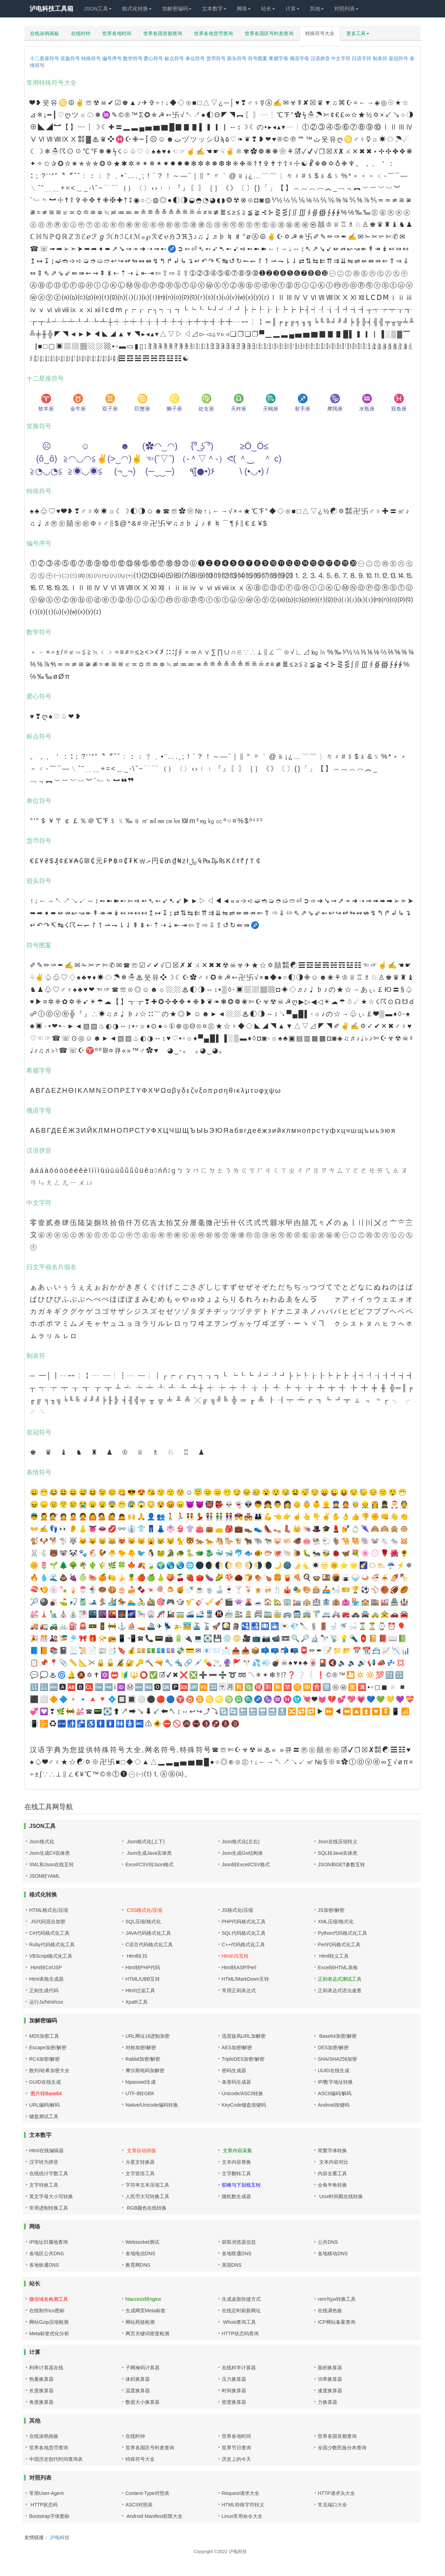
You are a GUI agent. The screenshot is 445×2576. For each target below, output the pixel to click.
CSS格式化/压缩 (144, 1910)
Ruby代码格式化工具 (52, 1944)
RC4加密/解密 (44, 2059)
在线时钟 (80, 33)
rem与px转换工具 (337, 2299)
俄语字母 (299, 58)
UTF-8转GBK (140, 2093)
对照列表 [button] (346, 8)
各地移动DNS (333, 2253)
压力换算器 (234, 2379)
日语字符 (361, 58)
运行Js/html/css (46, 2002)
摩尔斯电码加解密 (145, 2070)
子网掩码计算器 (143, 2367)
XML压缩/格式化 (336, 1921)
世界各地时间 (116, 33)
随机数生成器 (236, 2196)
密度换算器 (234, 2402)
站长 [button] (268, 8)
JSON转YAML (44, 1876)
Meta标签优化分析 (49, 2333)
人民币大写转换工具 (147, 2196)
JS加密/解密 (331, 1910)
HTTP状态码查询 (240, 2333)
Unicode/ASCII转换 (243, 2093)
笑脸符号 (70, 58)
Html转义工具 (333, 1956)
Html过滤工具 (140, 1990)
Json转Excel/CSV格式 (246, 1864)
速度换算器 (330, 2390)
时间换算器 (234, 2390)
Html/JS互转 (235, 1956)
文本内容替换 (236, 2162)
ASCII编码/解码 (334, 2093)
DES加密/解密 (333, 2047)
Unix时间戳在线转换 (340, 2196)
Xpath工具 (137, 2002)
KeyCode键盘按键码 (244, 2105)
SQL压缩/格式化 (143, 1921)
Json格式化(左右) (241, 1841)
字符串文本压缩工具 (147, 2185)
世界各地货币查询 (213, 33)
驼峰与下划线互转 (241, 2185)
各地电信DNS (140, 2253)
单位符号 (195, 58)
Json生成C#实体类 (49, 1853)
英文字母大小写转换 (51, 2196)
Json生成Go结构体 (242, 1853)
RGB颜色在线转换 (146, 2208)
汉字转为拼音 (43, 2162)
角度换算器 (41, 2402)
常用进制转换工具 (48, 2208)
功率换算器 (330, 2379)
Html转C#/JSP (45, 1967)
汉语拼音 (320, 58)
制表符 (380, 58)
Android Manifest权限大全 (154, 2516)
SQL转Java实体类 (337, 1853)
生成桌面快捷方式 (241, 2299)
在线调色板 (330, 2310)
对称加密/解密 (141, 2047)
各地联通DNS (237, 2253)
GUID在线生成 (45, 2082)
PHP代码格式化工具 (244, 1921)
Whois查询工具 (239, 2322)
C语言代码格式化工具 (149, 1944)
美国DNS (232, 2265)
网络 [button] (244, 8)
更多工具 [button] (357, 33)
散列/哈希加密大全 (49, 2070)
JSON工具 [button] (98, 8)
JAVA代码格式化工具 (148, 1933)
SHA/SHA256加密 (337, 2059)
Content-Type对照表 (147, 2493)
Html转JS (136, 1956)
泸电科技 (60, 2537)
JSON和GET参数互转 (341, 1864)
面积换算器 (330, 2367)
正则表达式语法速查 (340, 1990)
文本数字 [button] (214, 8)
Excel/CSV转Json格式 (149, 1864)
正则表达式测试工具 (340, 1979)
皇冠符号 (398, 58)
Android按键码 (333, 2105)
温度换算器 (138, 2390)
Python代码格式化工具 (342, 1933)
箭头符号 (236, 58)
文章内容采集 (237, 2150)
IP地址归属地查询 (48, 2242)
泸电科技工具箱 (51, 8)
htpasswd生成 (141, 2082)
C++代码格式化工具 (243, 1944)
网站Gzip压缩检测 (48, 2322)
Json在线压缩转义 (337, 1841)
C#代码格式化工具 (49, 1933)
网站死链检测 (140, 2322)
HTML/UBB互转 (143, 1979)
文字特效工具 (43, 2185)
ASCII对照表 (139, 2504)
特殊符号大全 (319, 33)
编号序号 (112, 58)
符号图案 (257, 58)
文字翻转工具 (236, 2173)
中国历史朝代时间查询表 (56, 2459)
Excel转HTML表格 (337, 1967)
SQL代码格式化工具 (244, 1933)
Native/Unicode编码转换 (152, 2105)
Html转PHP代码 (143, 1967)
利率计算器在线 (46, 2367)
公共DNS (328, 2242)
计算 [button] (292, 8)
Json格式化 (41, 1841)
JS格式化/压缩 (237, 1910)
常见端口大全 (332, 2504)
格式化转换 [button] (137, 8)
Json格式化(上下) (145, 1841)
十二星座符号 (44, 58)
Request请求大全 (240, 2493)
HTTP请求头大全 (336, 2493)
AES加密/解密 (237, 2047)
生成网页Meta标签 (145, 2310)
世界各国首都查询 (162, 33)
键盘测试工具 (43, 2116)
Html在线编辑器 (46, 2150)
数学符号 (133, 58)
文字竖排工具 (140, 2173)
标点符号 (174, 58)
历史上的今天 (236, 2459)
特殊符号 (91, 58)
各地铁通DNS (44, 2265)
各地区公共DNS (46, 2253)
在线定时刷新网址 (241, 2310)
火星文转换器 (140, 2162)
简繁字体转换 (332, 2150)
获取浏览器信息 (239, 2242)
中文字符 (340, 58)
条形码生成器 (236, 2082)
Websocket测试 (142, 2242)
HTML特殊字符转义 (243, 2504)
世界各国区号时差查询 (269, 33)
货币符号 (216, 58)
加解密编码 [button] (177, 8)
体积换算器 (138, 2379)
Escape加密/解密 (47, 2047)
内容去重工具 (332, 2173)
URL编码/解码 (44, 2105)
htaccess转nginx (143, 2299)
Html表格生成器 (46, 1979)
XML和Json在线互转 (51, 1864)
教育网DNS (138, 2265)
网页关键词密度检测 (147, 2333)
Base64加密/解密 (337, 2036)
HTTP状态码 (43, 2504)
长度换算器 (41, 2390)
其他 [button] (317, 8)
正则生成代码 (43, 1990)
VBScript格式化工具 (50, 1956)
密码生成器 (234, 2070)
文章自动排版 (141, 2150)
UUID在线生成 (333, 2070)
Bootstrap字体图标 (49, 2516)
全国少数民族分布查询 (342, 2447)
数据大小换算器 (143, 2402)
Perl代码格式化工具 (339, 1944)
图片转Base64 (45, 2093)
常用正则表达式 (239, 1990)
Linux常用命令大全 (242, 2516)
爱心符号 (153, 58)
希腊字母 (278, 58)
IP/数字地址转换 (335, 2082)
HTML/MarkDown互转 (245, 1979)
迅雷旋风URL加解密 (244, 2036)
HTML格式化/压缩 (48, 1910)
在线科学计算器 (239, 2367)
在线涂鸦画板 (44, 33)
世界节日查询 (236, 2447)
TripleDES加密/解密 (243, 2059)
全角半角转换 (332, 2185)
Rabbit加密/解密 (143, 2059)
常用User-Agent (46, 2493)
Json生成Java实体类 (149, 1853)
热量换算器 (41, 2379)
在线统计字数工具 (48, 2173)
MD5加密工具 (44, 2036)
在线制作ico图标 (47, 2310)
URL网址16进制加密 (148, 2036)
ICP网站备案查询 (336, 2322)
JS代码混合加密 (47, 1921)
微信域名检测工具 (48, 2299)
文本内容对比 (333, 2162)
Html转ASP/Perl (239, 1967)
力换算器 (327, 2402)
